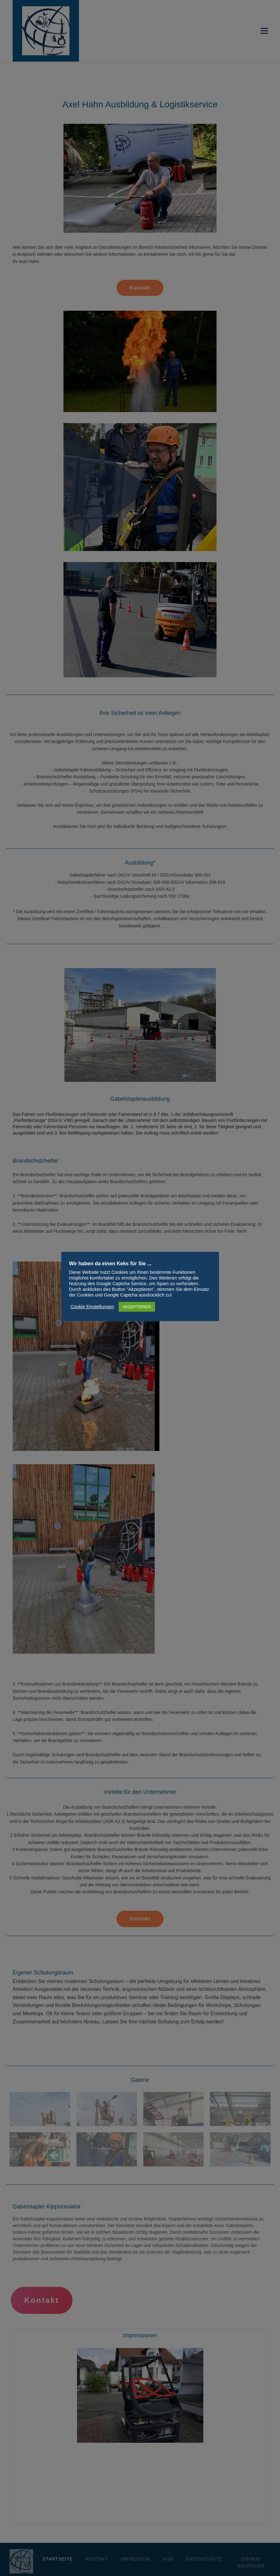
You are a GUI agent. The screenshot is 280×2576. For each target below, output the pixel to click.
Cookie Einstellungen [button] (92, 1306)
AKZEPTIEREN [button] (136, 1306)
